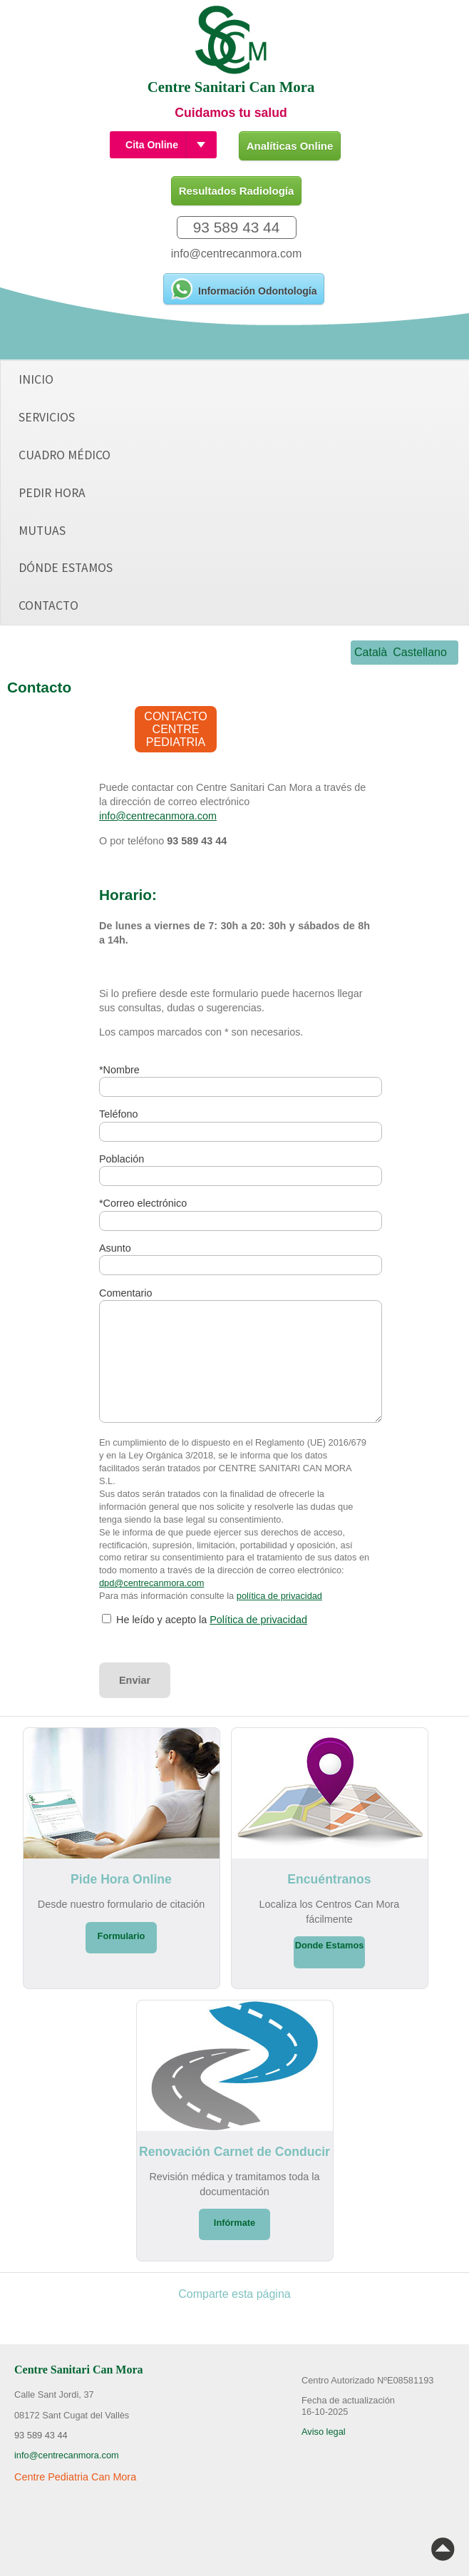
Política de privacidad (258, 1619)
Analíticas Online (290, 146)
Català (370, 652)
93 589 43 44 (236, 227)
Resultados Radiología (236, 191)
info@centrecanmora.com (236, 253)
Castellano (420, 652)
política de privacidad (279, 1595)
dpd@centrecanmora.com (151, 1583)
